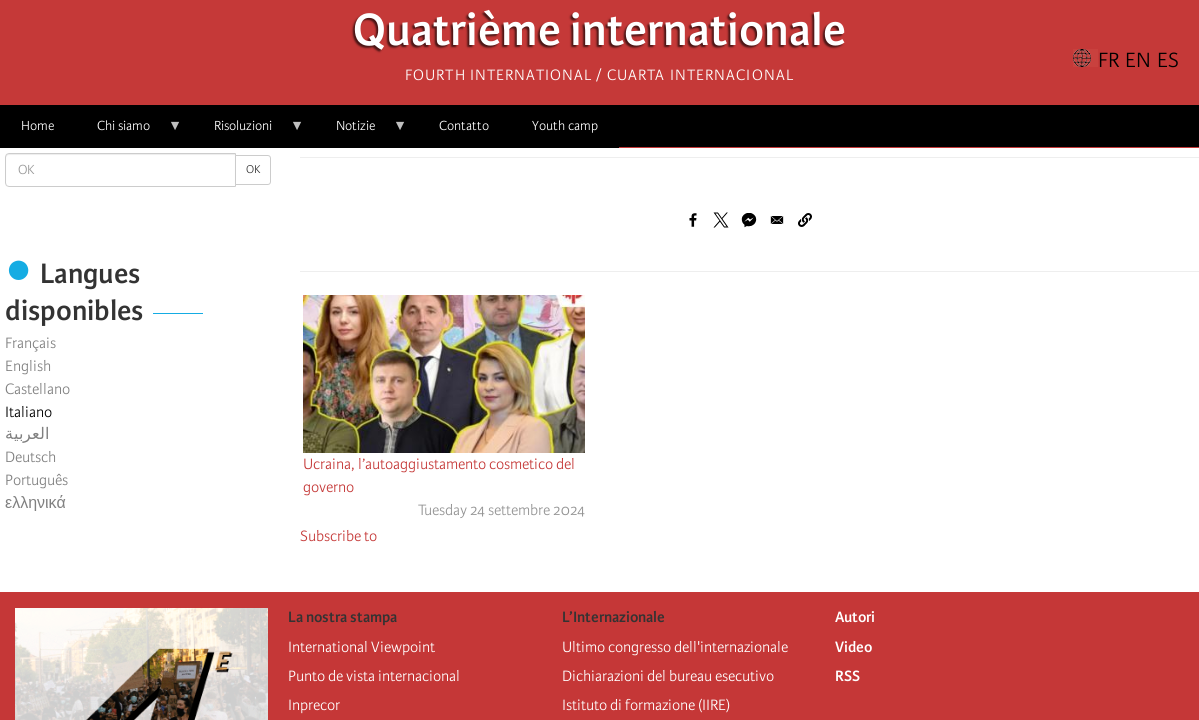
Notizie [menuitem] (361, 132)
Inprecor (314, 705)
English (28, 366)
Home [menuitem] (37, 125)
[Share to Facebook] (693, 220)
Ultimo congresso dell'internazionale (675, 647)
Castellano (37, 389)
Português (36, 480)
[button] (805, 220)
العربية (27, 434)
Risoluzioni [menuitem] (248, 132)
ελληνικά (35, 503)
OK (253, 169)
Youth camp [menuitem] (565, 125)
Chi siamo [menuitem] (129, 132)
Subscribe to (338, 536)
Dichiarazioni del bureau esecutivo (668, 676)
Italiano (28, 412)
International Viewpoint (361, 647)
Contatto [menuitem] (464, 125)
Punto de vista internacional (374, 676)
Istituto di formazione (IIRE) (646, 705)
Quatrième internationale (599, 35)
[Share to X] (721, 220)
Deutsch (30, 457)
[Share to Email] (777, 220)
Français (30, 343)
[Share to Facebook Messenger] (749, 220)
